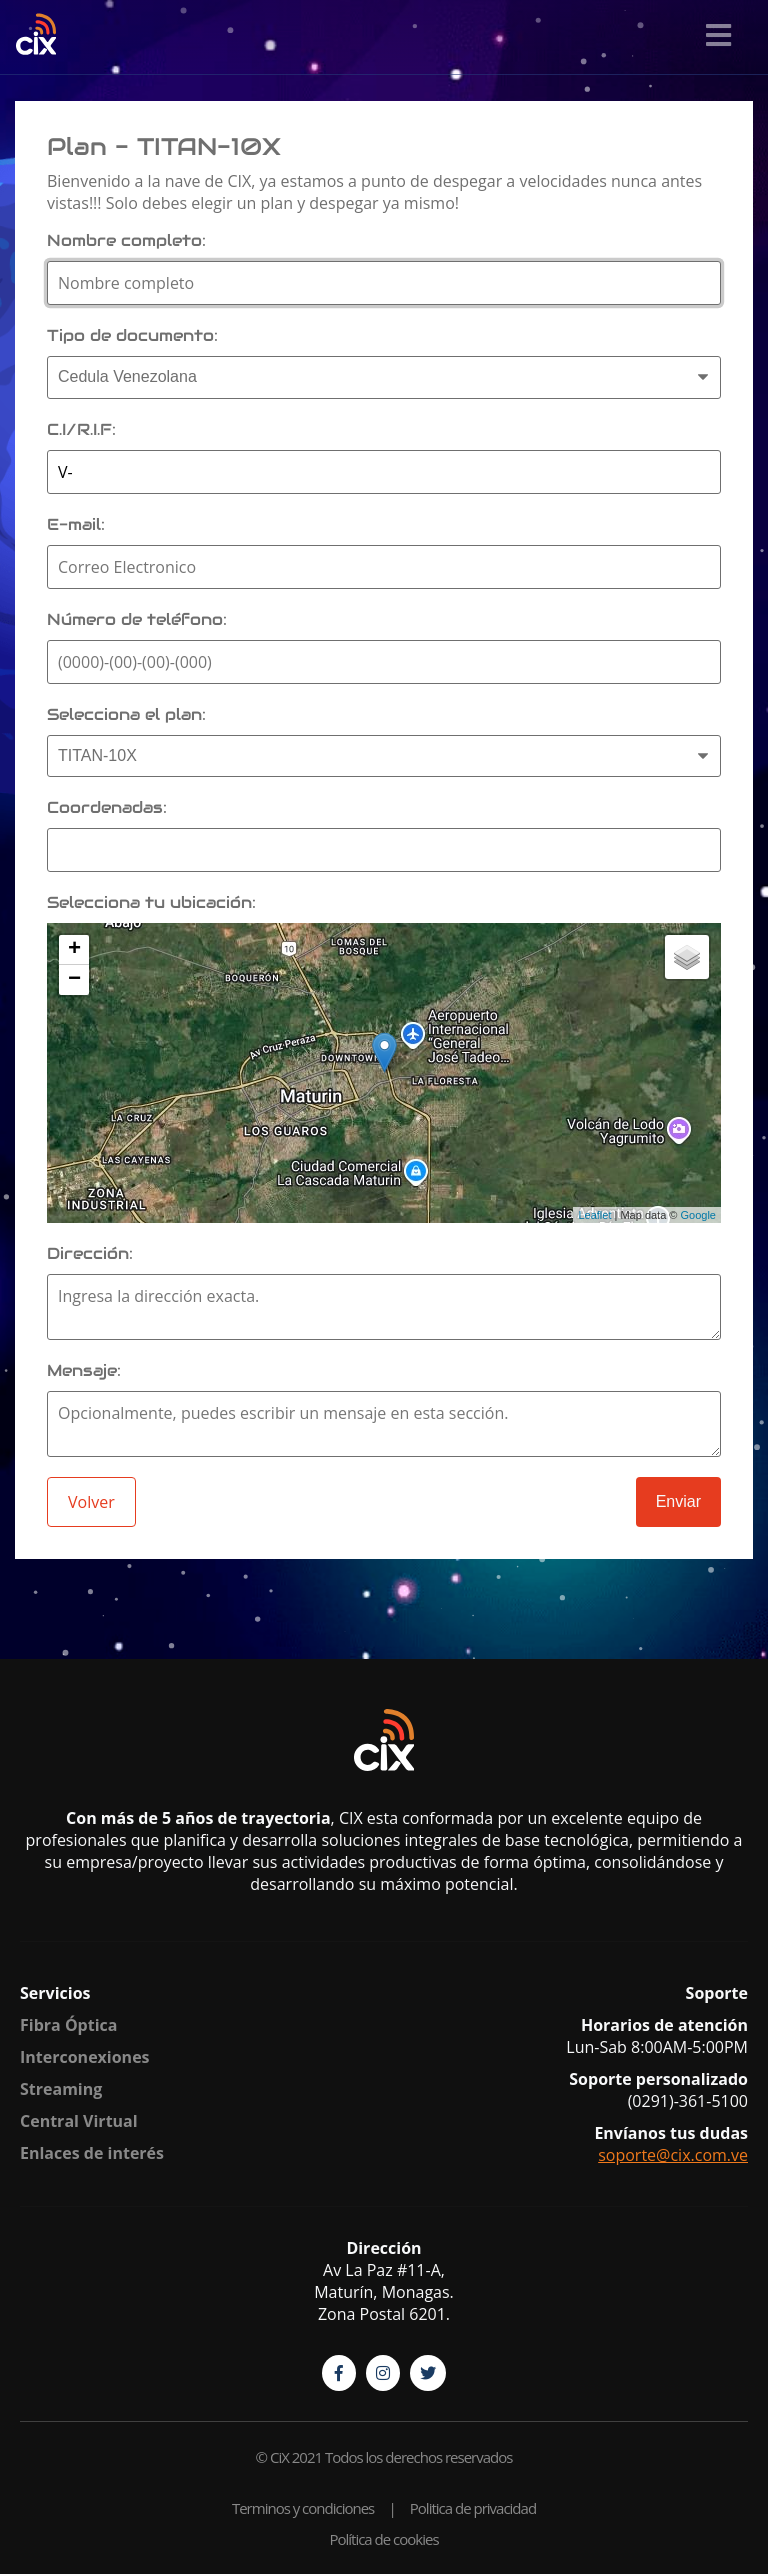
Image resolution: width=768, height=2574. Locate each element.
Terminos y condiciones (303, 2508)
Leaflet (594, 1215)
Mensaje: (84, 1370)
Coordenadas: (107, 807)
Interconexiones (85, 2057)
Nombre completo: (126, 240)
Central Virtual (79, 2121)
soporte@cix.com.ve (673, 2155)
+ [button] (74, 950)
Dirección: (90, 1253)
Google (698, 1215)
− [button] (74, 980)
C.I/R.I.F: (81, 429)
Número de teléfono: (137, 619)
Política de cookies (383, 2539)
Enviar (678, 1501)
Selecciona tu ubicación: (151, 902)
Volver (91, 1502)
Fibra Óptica (68, 2025)
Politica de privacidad (473, 2508)
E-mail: (76, 524)
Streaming (61, 2089)
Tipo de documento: (132, 335)
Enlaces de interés (92, 2153)
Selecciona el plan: (126, 714)
